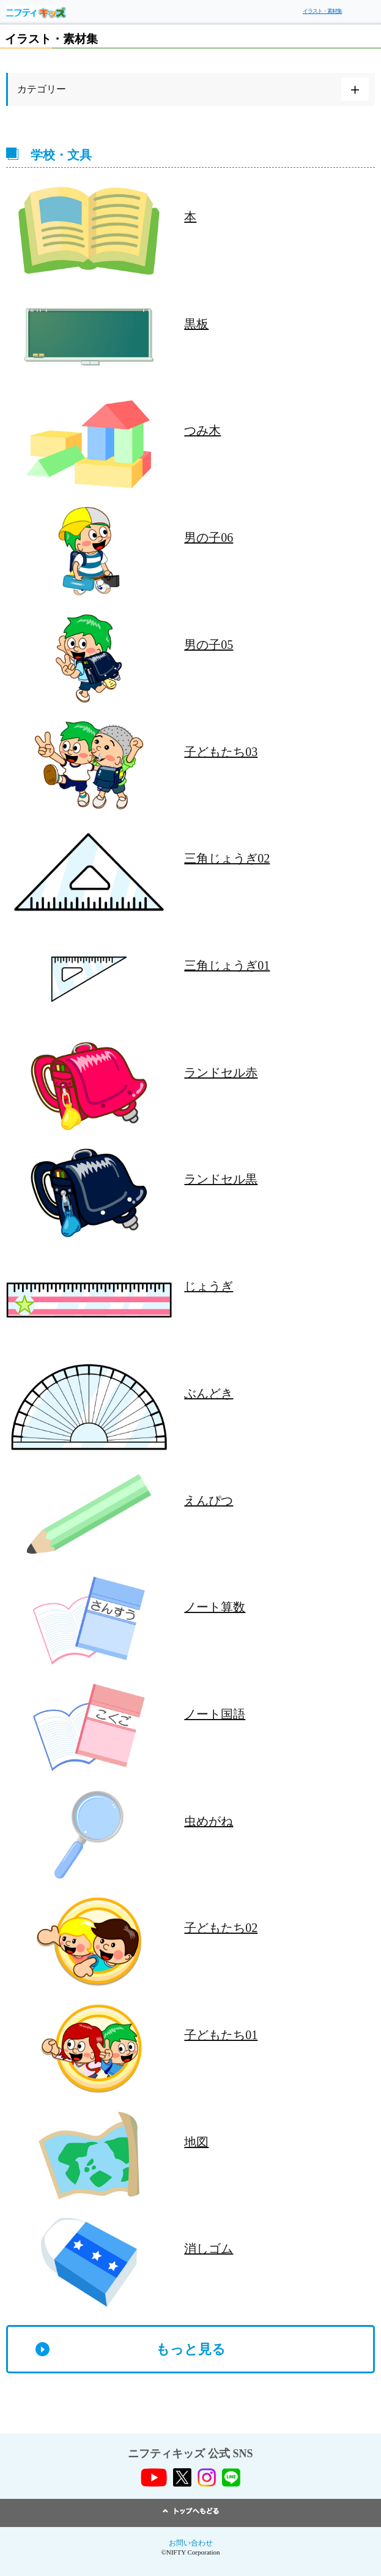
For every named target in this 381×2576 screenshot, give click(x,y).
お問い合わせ (191, 2543)
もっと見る (191, 2349)
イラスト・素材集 (322, 11)
